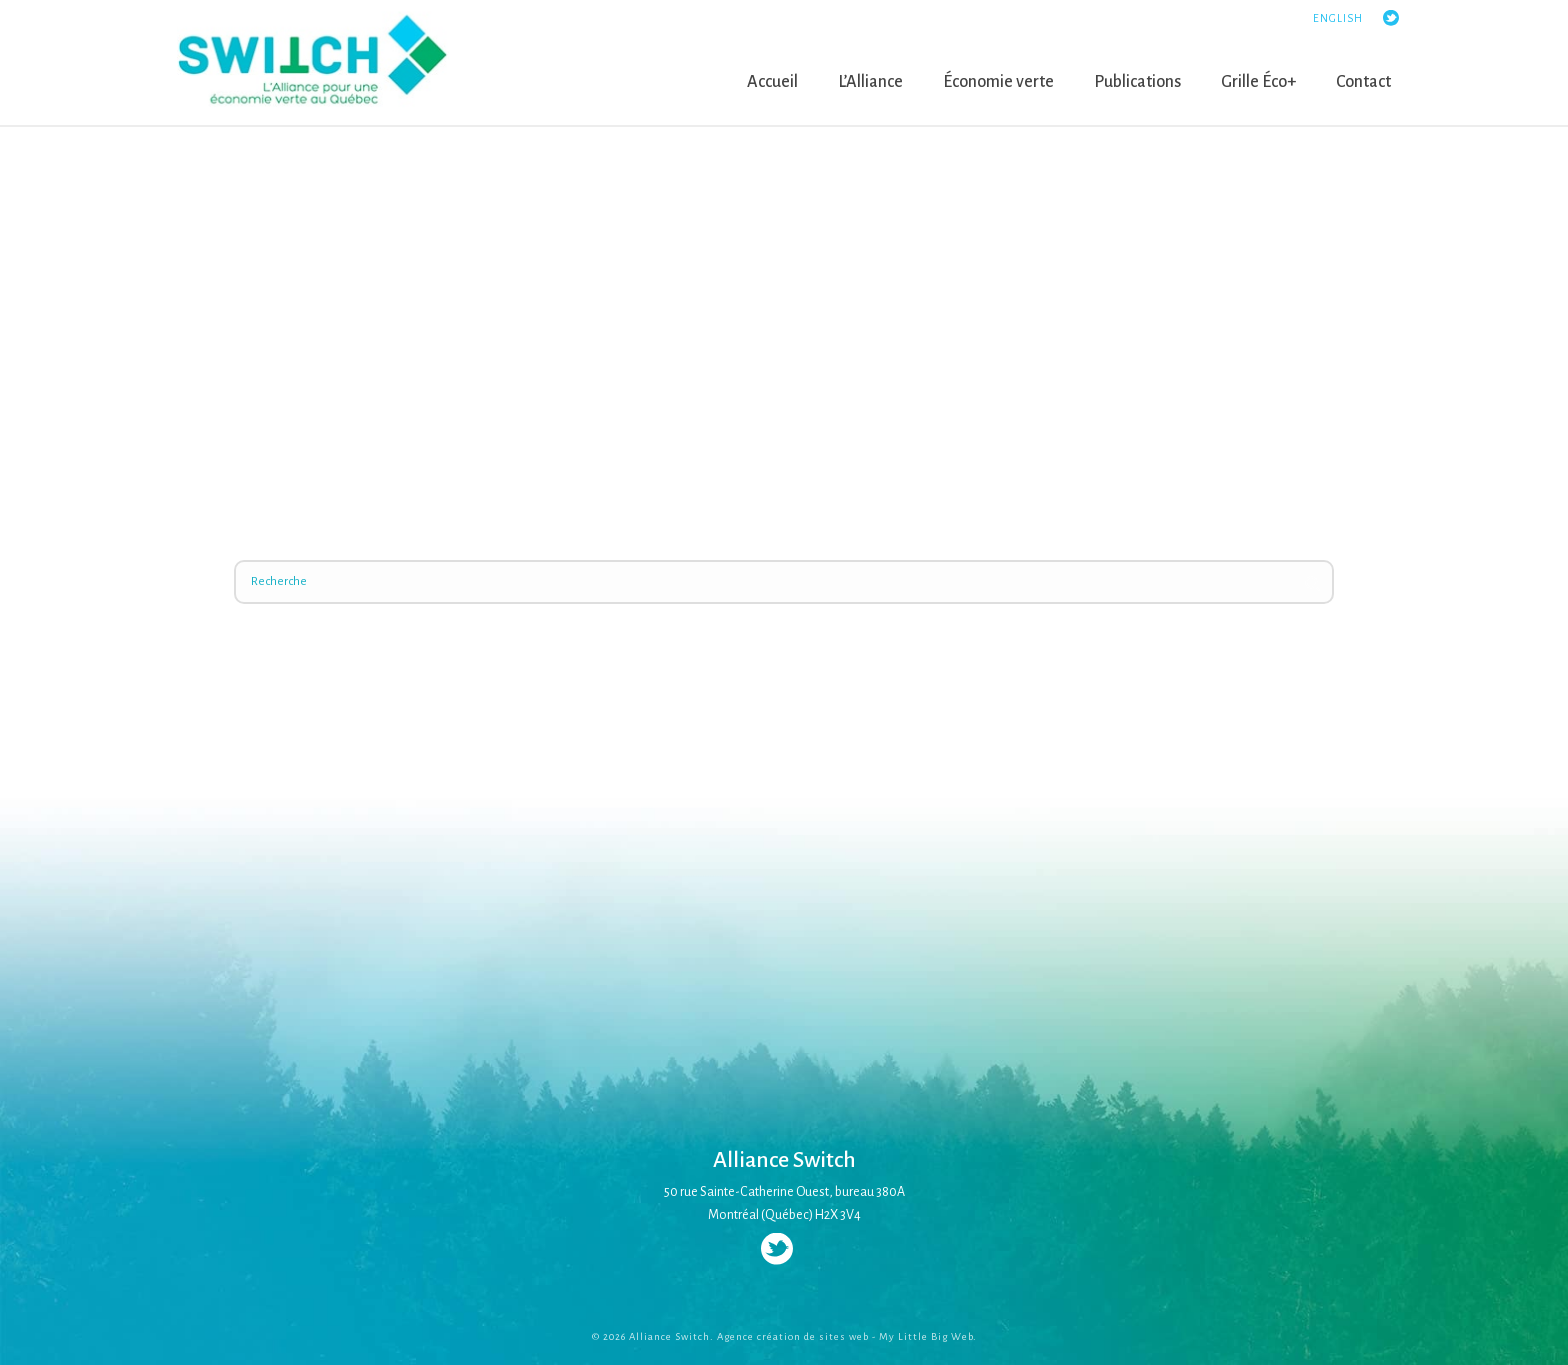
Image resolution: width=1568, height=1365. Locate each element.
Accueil (772, 82)
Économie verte (998, 82)
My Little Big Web (926, 1336)
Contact (1363, 82)
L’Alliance (870, 82)
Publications (1137, 82)
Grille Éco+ (1258, 82)
